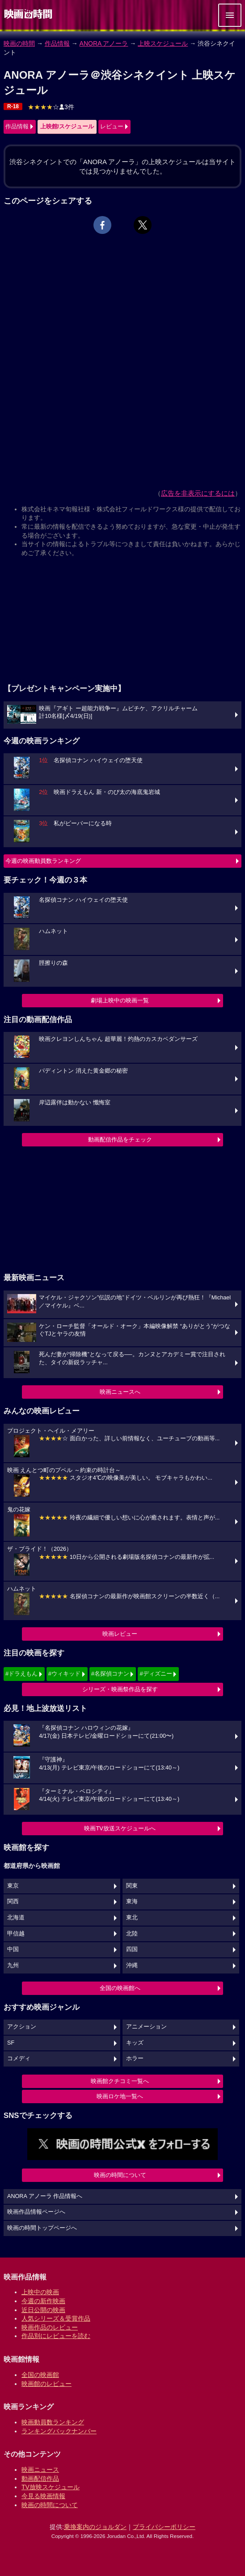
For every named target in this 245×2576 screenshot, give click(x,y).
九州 (13, 1965)
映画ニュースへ (120, 1391)
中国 (13, 1949)
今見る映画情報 (43, 2496)
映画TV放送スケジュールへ (120, 1828)
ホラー (135, 2058)
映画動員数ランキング (52, 2422)
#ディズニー (155, 1673)
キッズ (135, 2043)
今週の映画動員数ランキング (43, 860)
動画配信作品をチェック (120, 1139)
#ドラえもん (21, 1673)
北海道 (16, 1917)
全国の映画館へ (120, 1988)
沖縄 (132, 1965)
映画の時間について (120, 2175)
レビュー (111, 126)
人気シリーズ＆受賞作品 (55, 2318)
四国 (132, 1949)
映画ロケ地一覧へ (120, 2096)
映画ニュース (40, 2469)
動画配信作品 (40, 2478)
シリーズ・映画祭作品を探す (120, 1689)
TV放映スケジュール (50, 2487)
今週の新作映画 (43, 2300)
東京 (13, 1886)
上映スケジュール (163, 43)
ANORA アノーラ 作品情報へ (44, 2196)
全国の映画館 (40, 2374)
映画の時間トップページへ (42, 2228)
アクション (21, 2027)
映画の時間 (19, 43)
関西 (13, 1901)
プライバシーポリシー (164, 2526)
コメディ (18, 2058)
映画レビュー (119, 1633)
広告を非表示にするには (198, 493)
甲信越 (16, 1934)
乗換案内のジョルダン (95, 2526)
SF (10, 2043)
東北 (132, 1917)
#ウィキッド (64, 1673)
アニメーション (146, 2027)
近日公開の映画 (43, 2309)
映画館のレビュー (46, 2383)
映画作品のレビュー (49, 2327)
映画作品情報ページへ (36, 2212)
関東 (132, 1886)
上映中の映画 (40, 2292)
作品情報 (57, 43)
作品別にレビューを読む (55, 2335)
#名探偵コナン (110, 1673)
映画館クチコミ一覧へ (120, 2081)
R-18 (13, 106)
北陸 (132, 1934)
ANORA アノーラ (104, 43)
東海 (132, 1901)
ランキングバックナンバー (59, 2431)
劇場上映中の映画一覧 (120, 1000)
